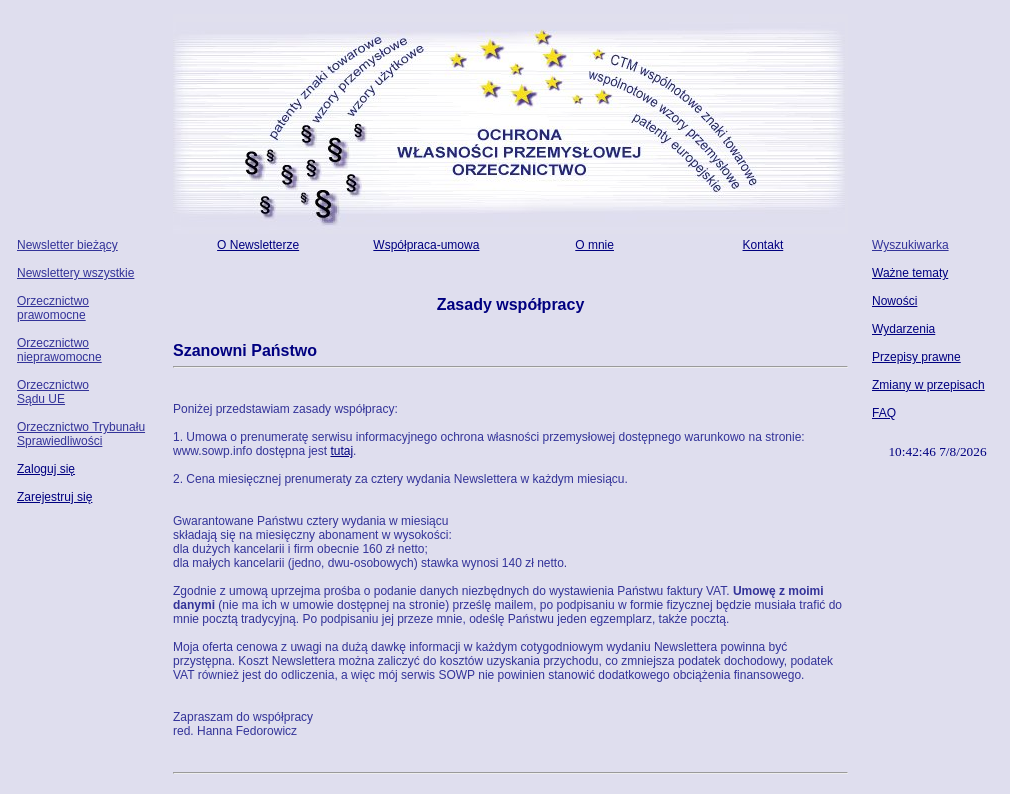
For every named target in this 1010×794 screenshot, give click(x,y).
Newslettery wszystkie (75, 273)
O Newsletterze (258, 245)
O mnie (594, 245)
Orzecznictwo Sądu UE (53, 392)
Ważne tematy (910, 273)
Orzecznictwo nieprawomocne (59, 350)
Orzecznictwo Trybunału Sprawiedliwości (81, 434)
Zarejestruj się (54, 497)
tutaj (341, 451)
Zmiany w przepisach (928, 385)
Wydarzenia (903, 329)
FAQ (884, 413)
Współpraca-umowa (426, 245)
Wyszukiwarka (910, 245)
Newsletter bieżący (67, 245)
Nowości (894, 301)
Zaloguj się (46, 469)
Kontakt (763, 245)
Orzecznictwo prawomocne (53, 308)
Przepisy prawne (916, 357)
